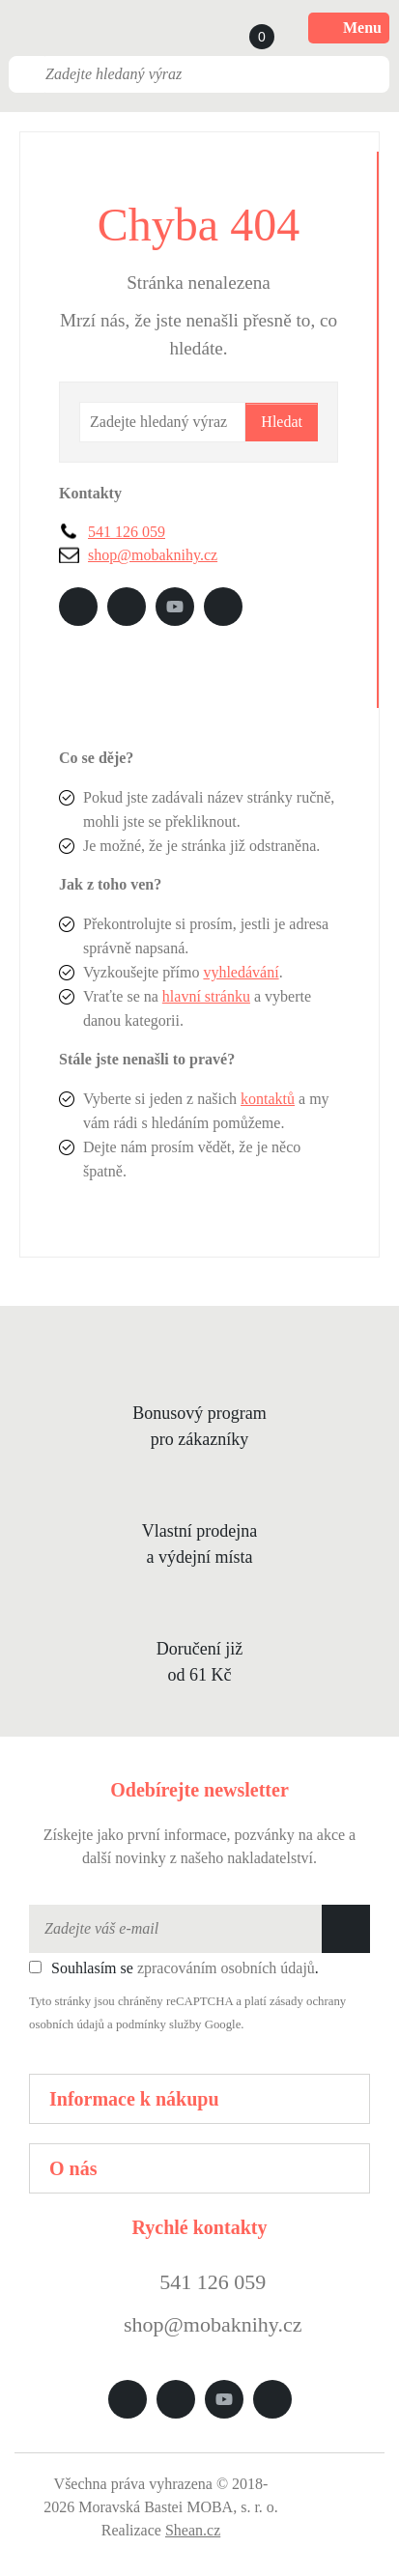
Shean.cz (192, 2530)
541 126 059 (126, 532)
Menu (349, 28)
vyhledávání (240, 972)
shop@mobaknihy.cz (152, 555)
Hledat (281, 421)
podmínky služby (159, 2024)
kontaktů (268, 1098)
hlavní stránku (206, 996)
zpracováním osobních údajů (226, 1968)
